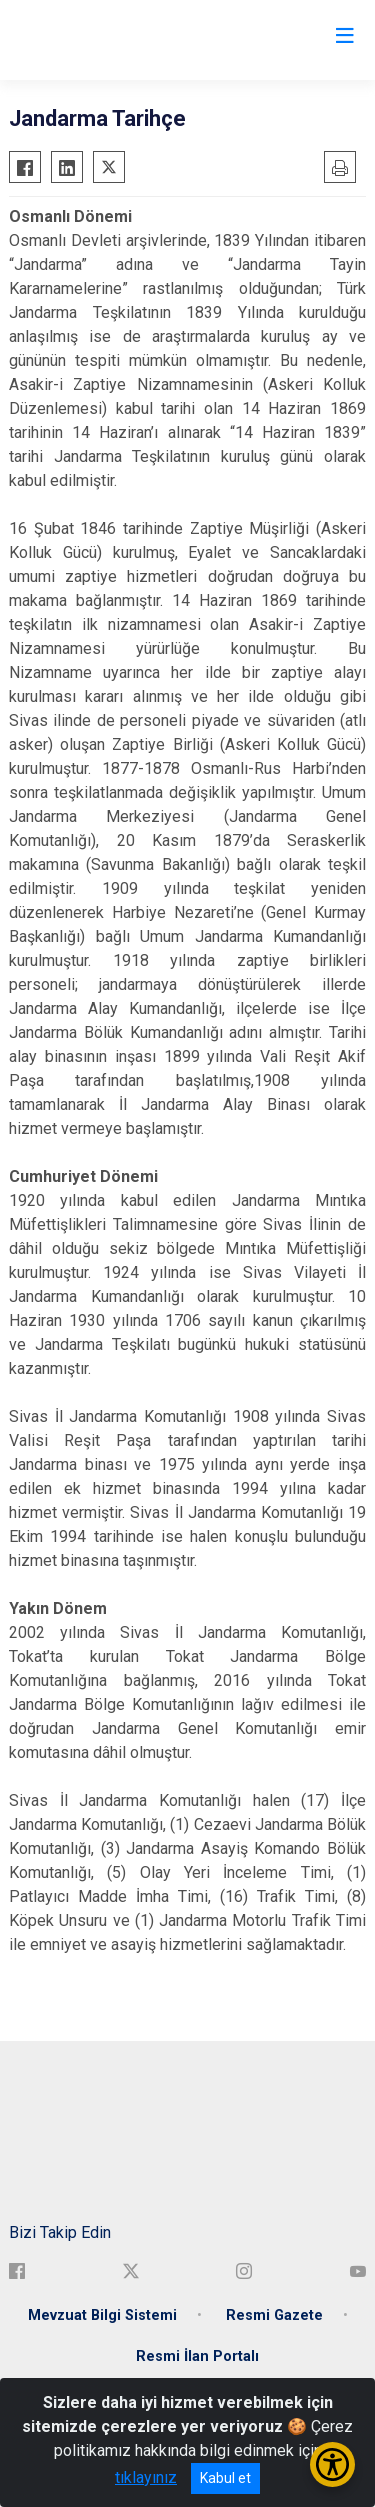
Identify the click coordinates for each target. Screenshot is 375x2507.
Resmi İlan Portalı (197, 2356)
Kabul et (225, 2478)
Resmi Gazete (274, 2315)
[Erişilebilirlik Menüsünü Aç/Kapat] (332, 2464)
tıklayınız (146, 2477)
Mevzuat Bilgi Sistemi (102, 2315)
